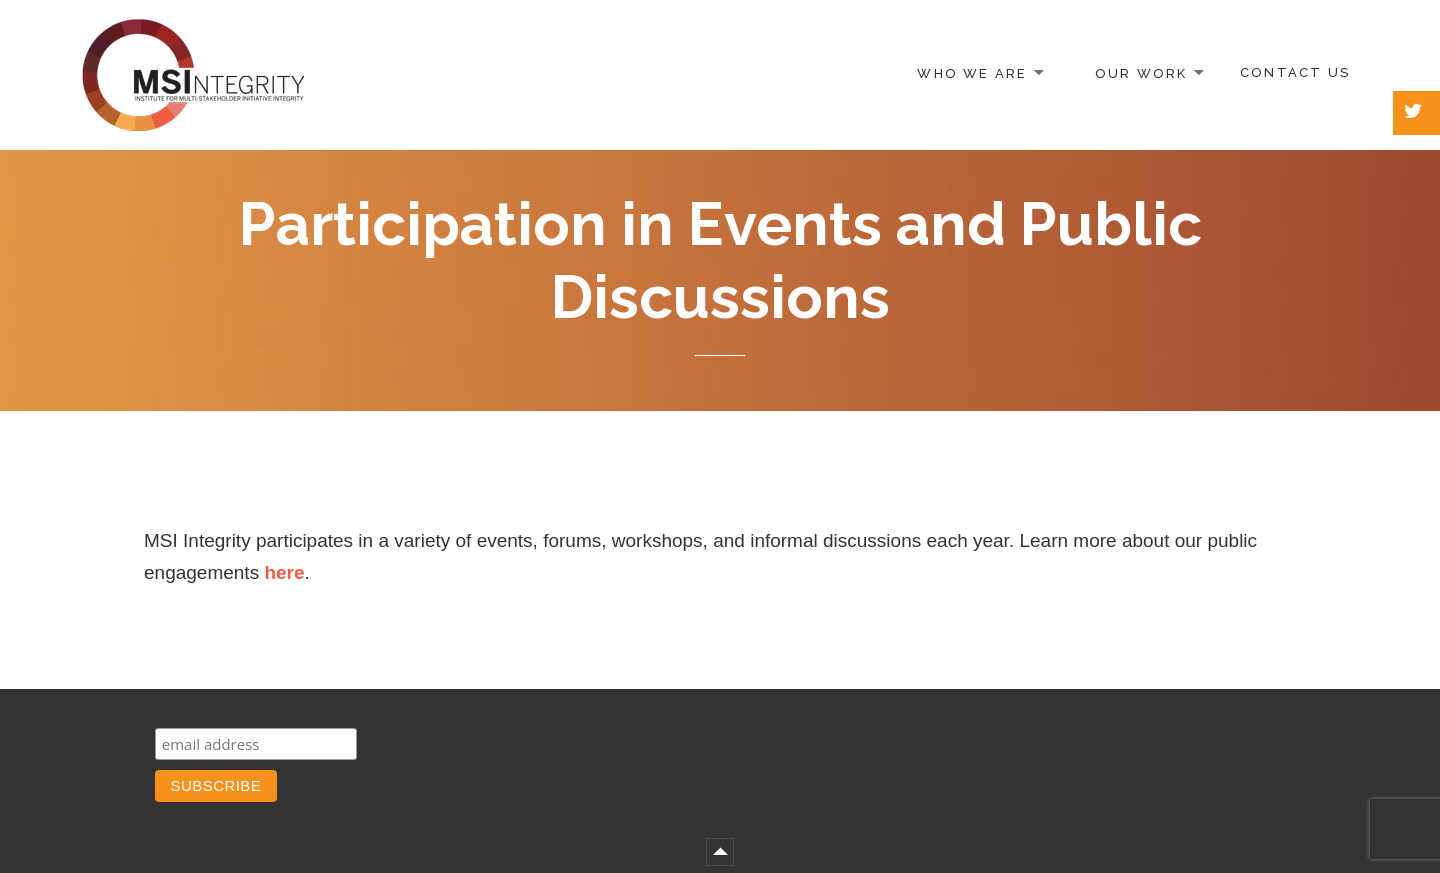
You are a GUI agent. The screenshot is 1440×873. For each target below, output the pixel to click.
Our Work (1141, 72)
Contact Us (1295, 72)
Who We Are (972, 72)
